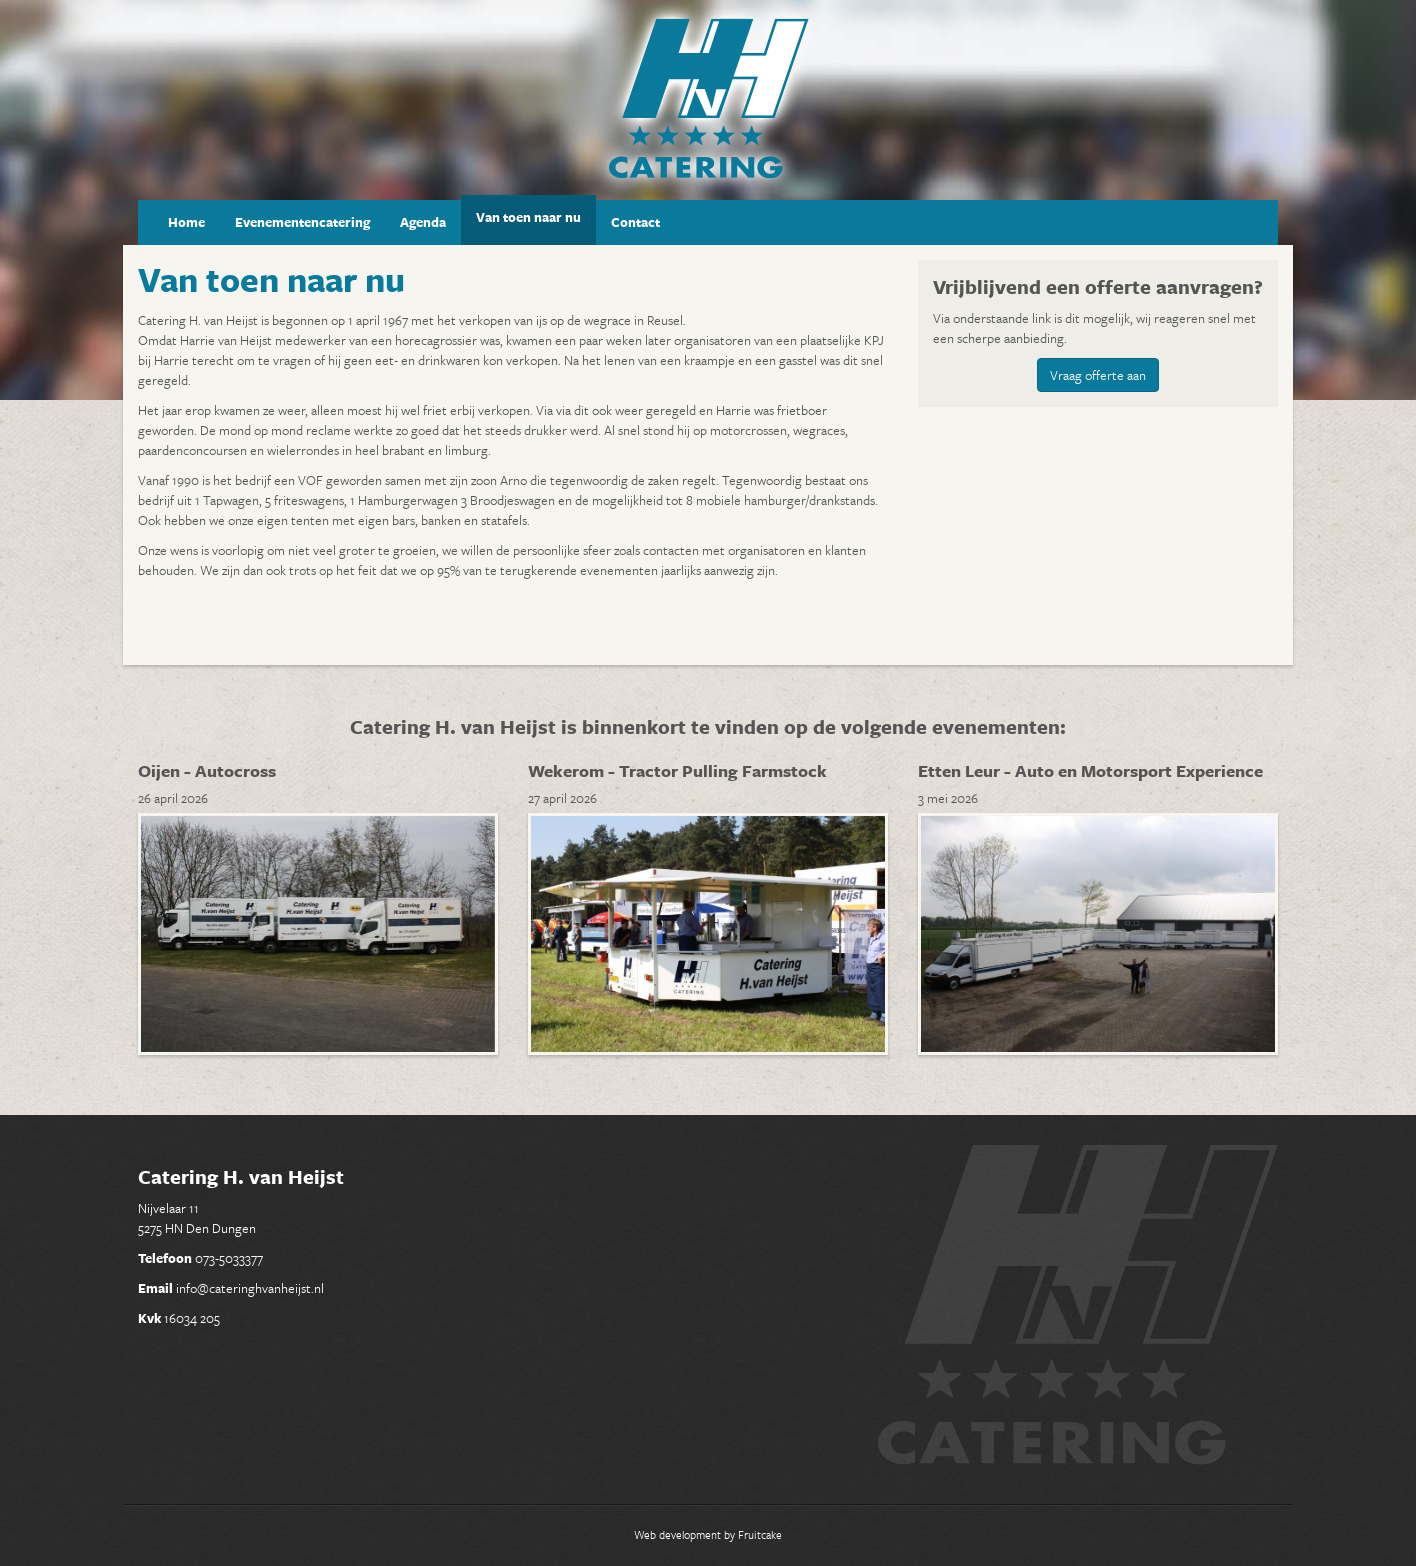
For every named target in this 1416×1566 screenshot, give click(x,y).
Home (186, 222)
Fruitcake (760, 1534)
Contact (635, 222)
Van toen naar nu (528, 217)
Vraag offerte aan (1098, 375)
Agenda (423, 222)
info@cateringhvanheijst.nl (250, 1288)
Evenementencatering (302, 222)
